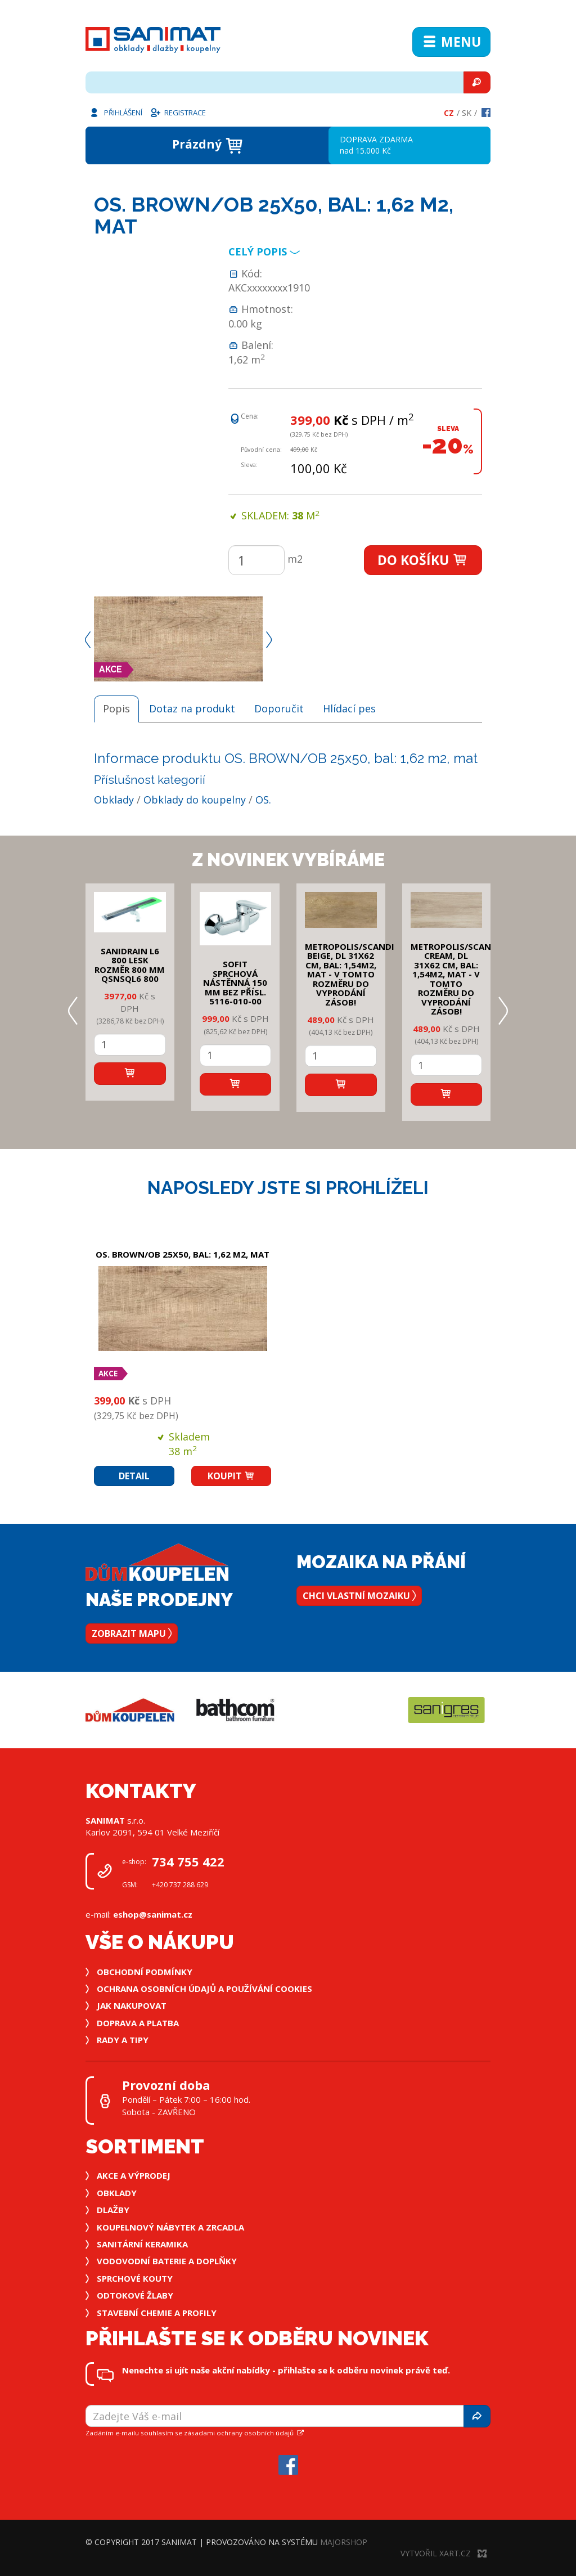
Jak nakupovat (131, 2005)
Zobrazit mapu (132, 1633)
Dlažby (113, 2209)
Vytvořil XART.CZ (443, 2553)
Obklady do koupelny (194, 799)
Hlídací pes (349, 708)
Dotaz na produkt (192, 708)
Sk (466, 112)
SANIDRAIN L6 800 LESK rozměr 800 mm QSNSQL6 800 (129, 965)
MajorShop (343, 2542)
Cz (449, 112)
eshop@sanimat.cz (152, 1914)
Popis (116, 708)
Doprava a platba (138, 2023)
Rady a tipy (122, 2039)
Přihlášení (115, 112)
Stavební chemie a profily (157, 2312)
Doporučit (279, 708)
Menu (451, 42)
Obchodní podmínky (144, 1971)
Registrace (177, 112)
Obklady (114, 799)
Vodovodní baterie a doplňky (167, 2261)
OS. (263, 799)
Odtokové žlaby (135, 2295)
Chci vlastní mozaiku (359, 1596)
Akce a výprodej (133, 2175)
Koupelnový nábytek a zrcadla (170, 2227)
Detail (134, 1476)
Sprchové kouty (135, 2278)
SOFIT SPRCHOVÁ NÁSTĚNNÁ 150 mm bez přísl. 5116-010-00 (235, 982)
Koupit (231, 1476)
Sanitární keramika (142, 2244)
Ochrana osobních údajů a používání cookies (204, 1988)
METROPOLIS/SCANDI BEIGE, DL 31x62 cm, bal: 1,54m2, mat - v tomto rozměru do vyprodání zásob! (349, 974)
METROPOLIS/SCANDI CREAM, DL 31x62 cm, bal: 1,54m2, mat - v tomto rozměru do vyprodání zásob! (455, 979)
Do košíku (422, 560)
